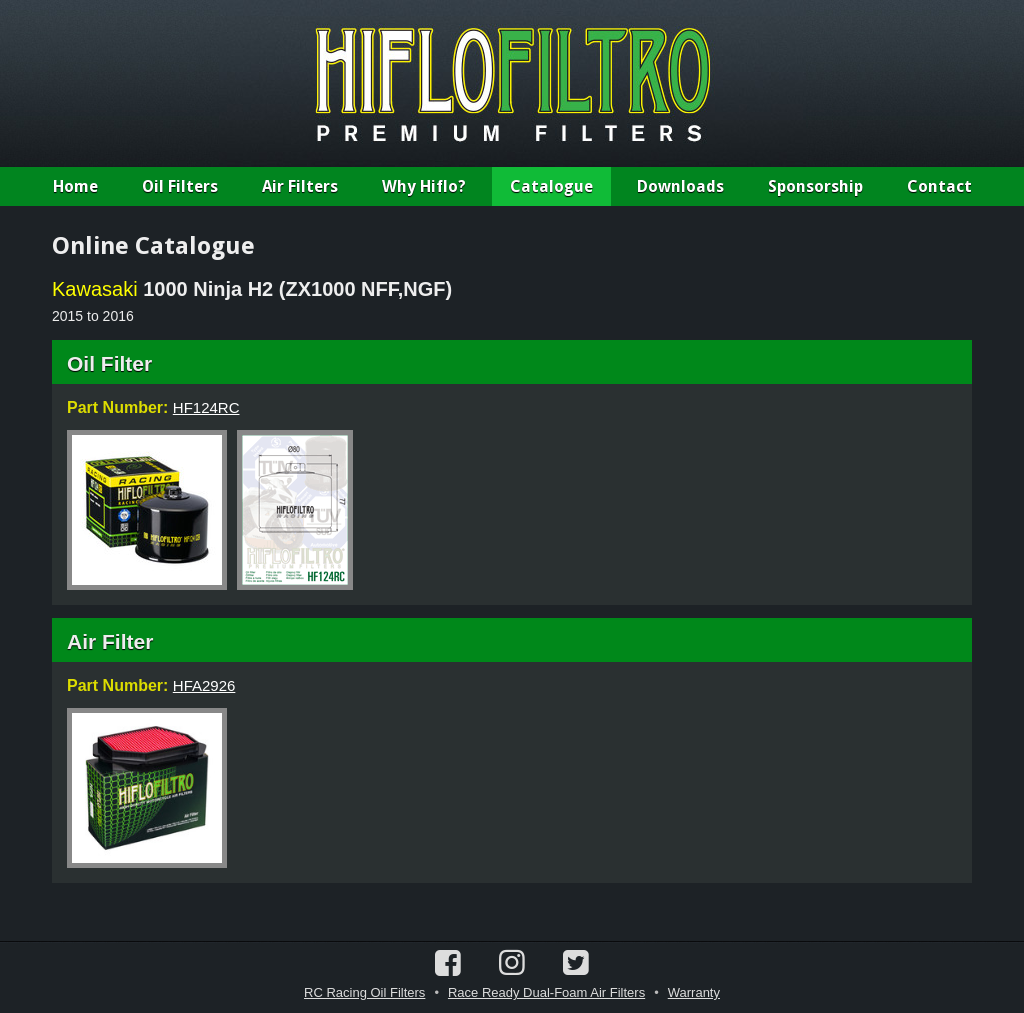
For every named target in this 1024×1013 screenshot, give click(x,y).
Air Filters (300, 186)
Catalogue (551, 186)
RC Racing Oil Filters (364, 992)
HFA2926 (204, 685)
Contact (939, 186)
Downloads (680, 186)
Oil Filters (180, 186)
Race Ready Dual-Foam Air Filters (546, 992)
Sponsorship (815, 186)
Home (75, 186)
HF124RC (206, 407)
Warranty (694, 992)
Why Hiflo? (424, 186)
